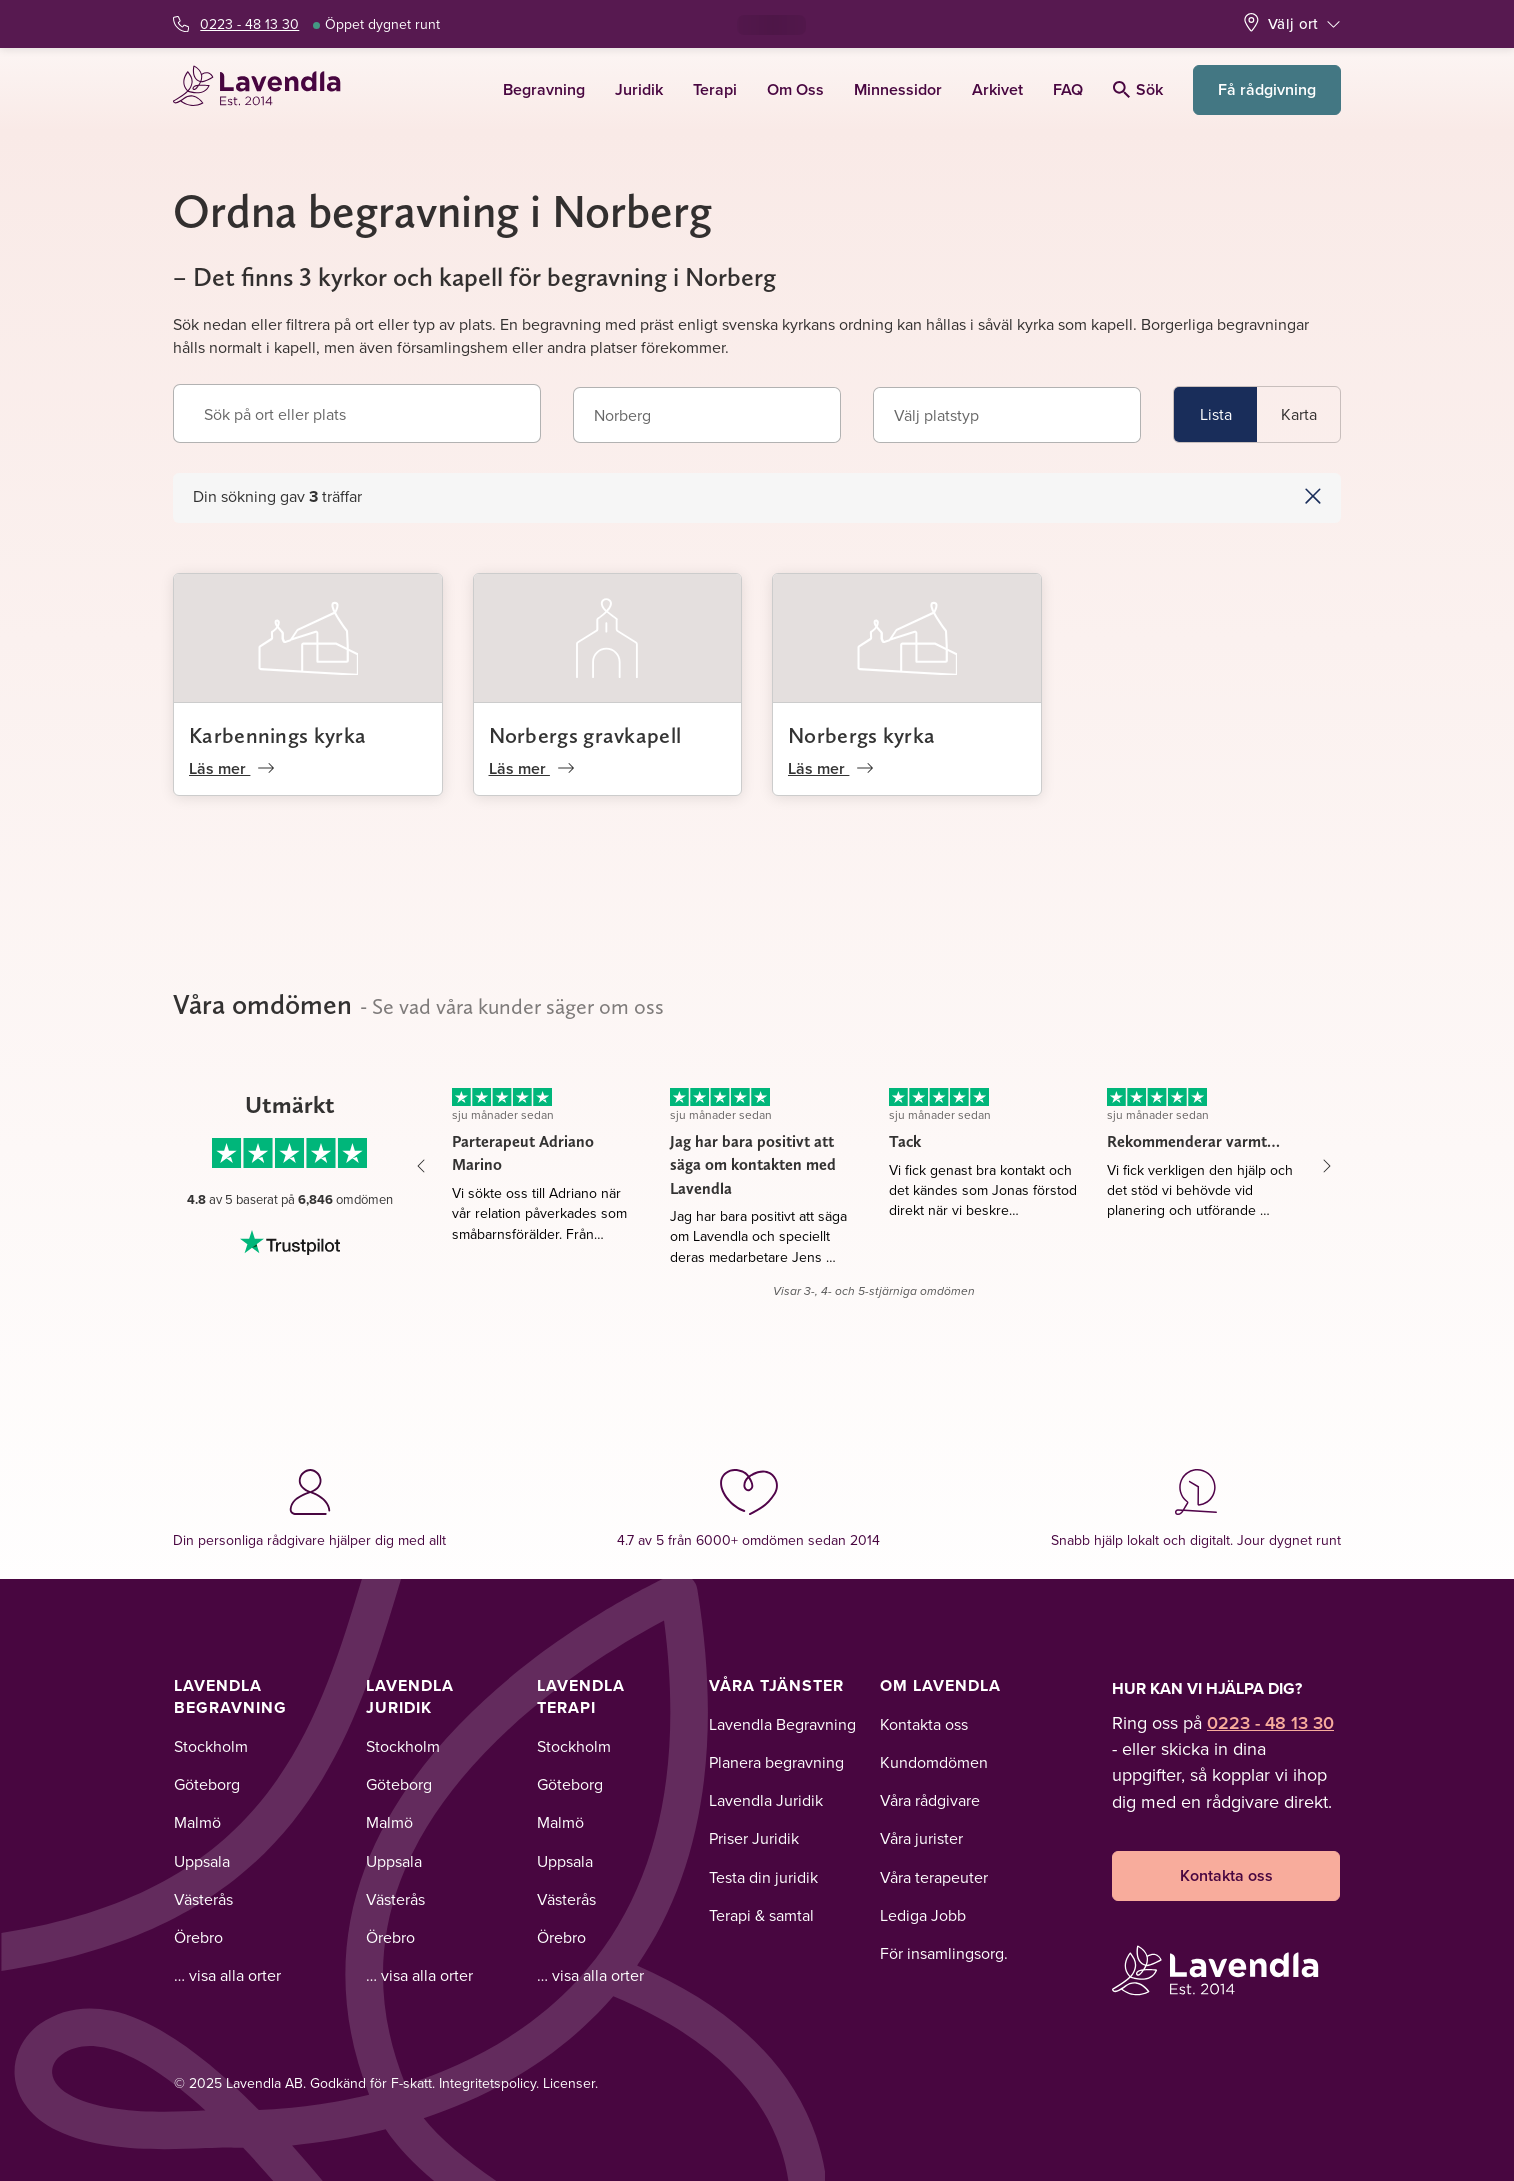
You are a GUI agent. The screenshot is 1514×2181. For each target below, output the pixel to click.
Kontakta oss (924, 1724)
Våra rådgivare (930, 1800)
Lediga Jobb (923, 1915)
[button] (1241, 496)
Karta (1299, 414)
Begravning (544, 89)
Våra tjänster (776, 1685)
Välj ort (1293, 23)
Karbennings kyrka (277, 735)
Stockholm (211, 1746)
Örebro (198, 1937)
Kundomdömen (934, 1762)
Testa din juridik (763, 1877)
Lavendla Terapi (581, 1696)
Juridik (639, 89)
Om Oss (795, 89)
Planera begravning (776, 1762)
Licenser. (570, 2083)
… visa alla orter (227, 1975)
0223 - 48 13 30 (249, 24)
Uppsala (202, 1861)
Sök (1138, 89)
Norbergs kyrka (861, 735)
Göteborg (207, 1784)
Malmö (197, 1822)
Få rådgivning (1267, 89)
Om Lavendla (940, 1685)
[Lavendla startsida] (265, 89)
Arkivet (997, 89)
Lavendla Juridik (410, 1696)
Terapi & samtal (761, 1915)
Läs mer (231, 768)
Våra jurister (921, 1838)
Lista (1216, 414)
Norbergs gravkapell (585, 735)
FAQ (1068, 89)
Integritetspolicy (487, 2083)
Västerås (203, 1899)
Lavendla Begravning (230, 1696)
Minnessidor (898, 89)
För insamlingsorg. (944, 1953)
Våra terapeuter (934, 1877)
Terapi (715, 89)
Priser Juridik (754, 1838)
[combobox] (707, 415)
